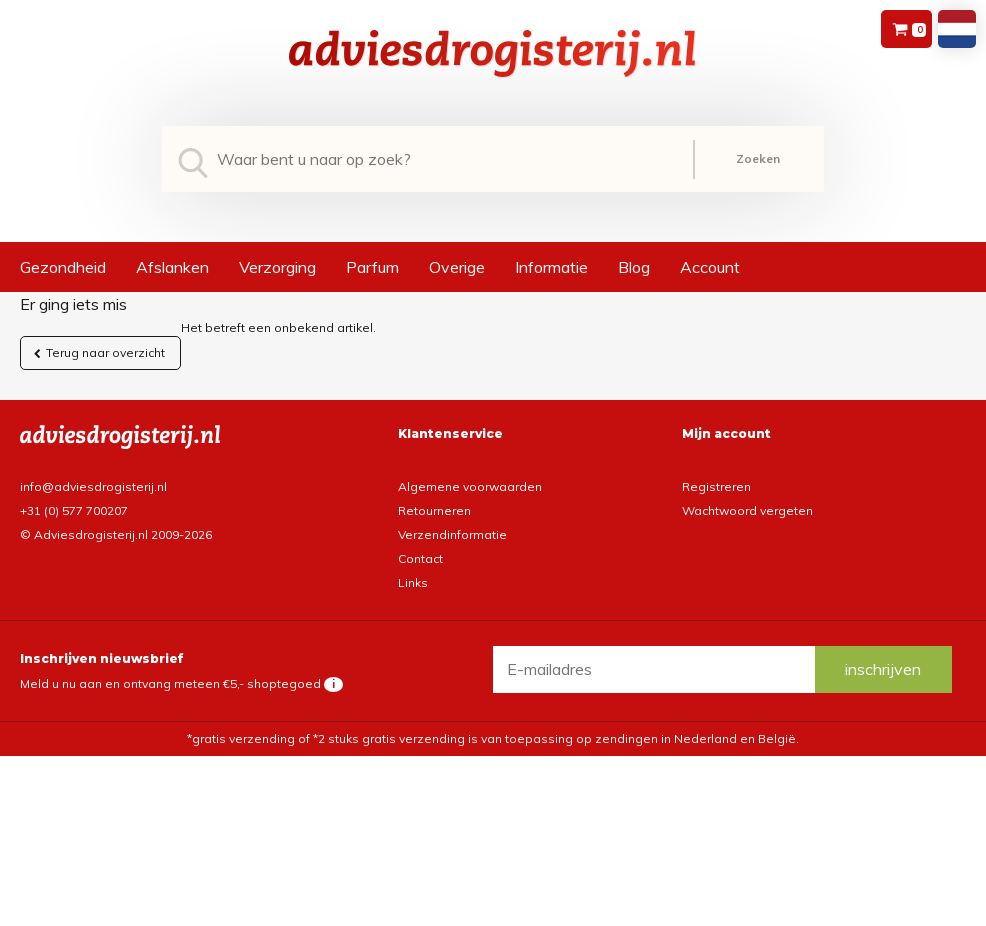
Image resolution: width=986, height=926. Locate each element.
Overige (457, 267)
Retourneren (434, 510)
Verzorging (277, 267)
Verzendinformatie (452, 534)
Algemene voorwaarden (470, 486)
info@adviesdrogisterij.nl (93, 486)
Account (710, 267)
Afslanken (172, 267)
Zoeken (758, 158)
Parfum (372, 267)
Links (413, 582)
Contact (420, 558)
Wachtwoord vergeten (747, 510)
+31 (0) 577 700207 (74, 510)
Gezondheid (63, 267)
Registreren (716, 486)
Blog (634, 267)
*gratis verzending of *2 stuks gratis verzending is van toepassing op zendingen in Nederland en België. (493, 738)
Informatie (551, 267)
